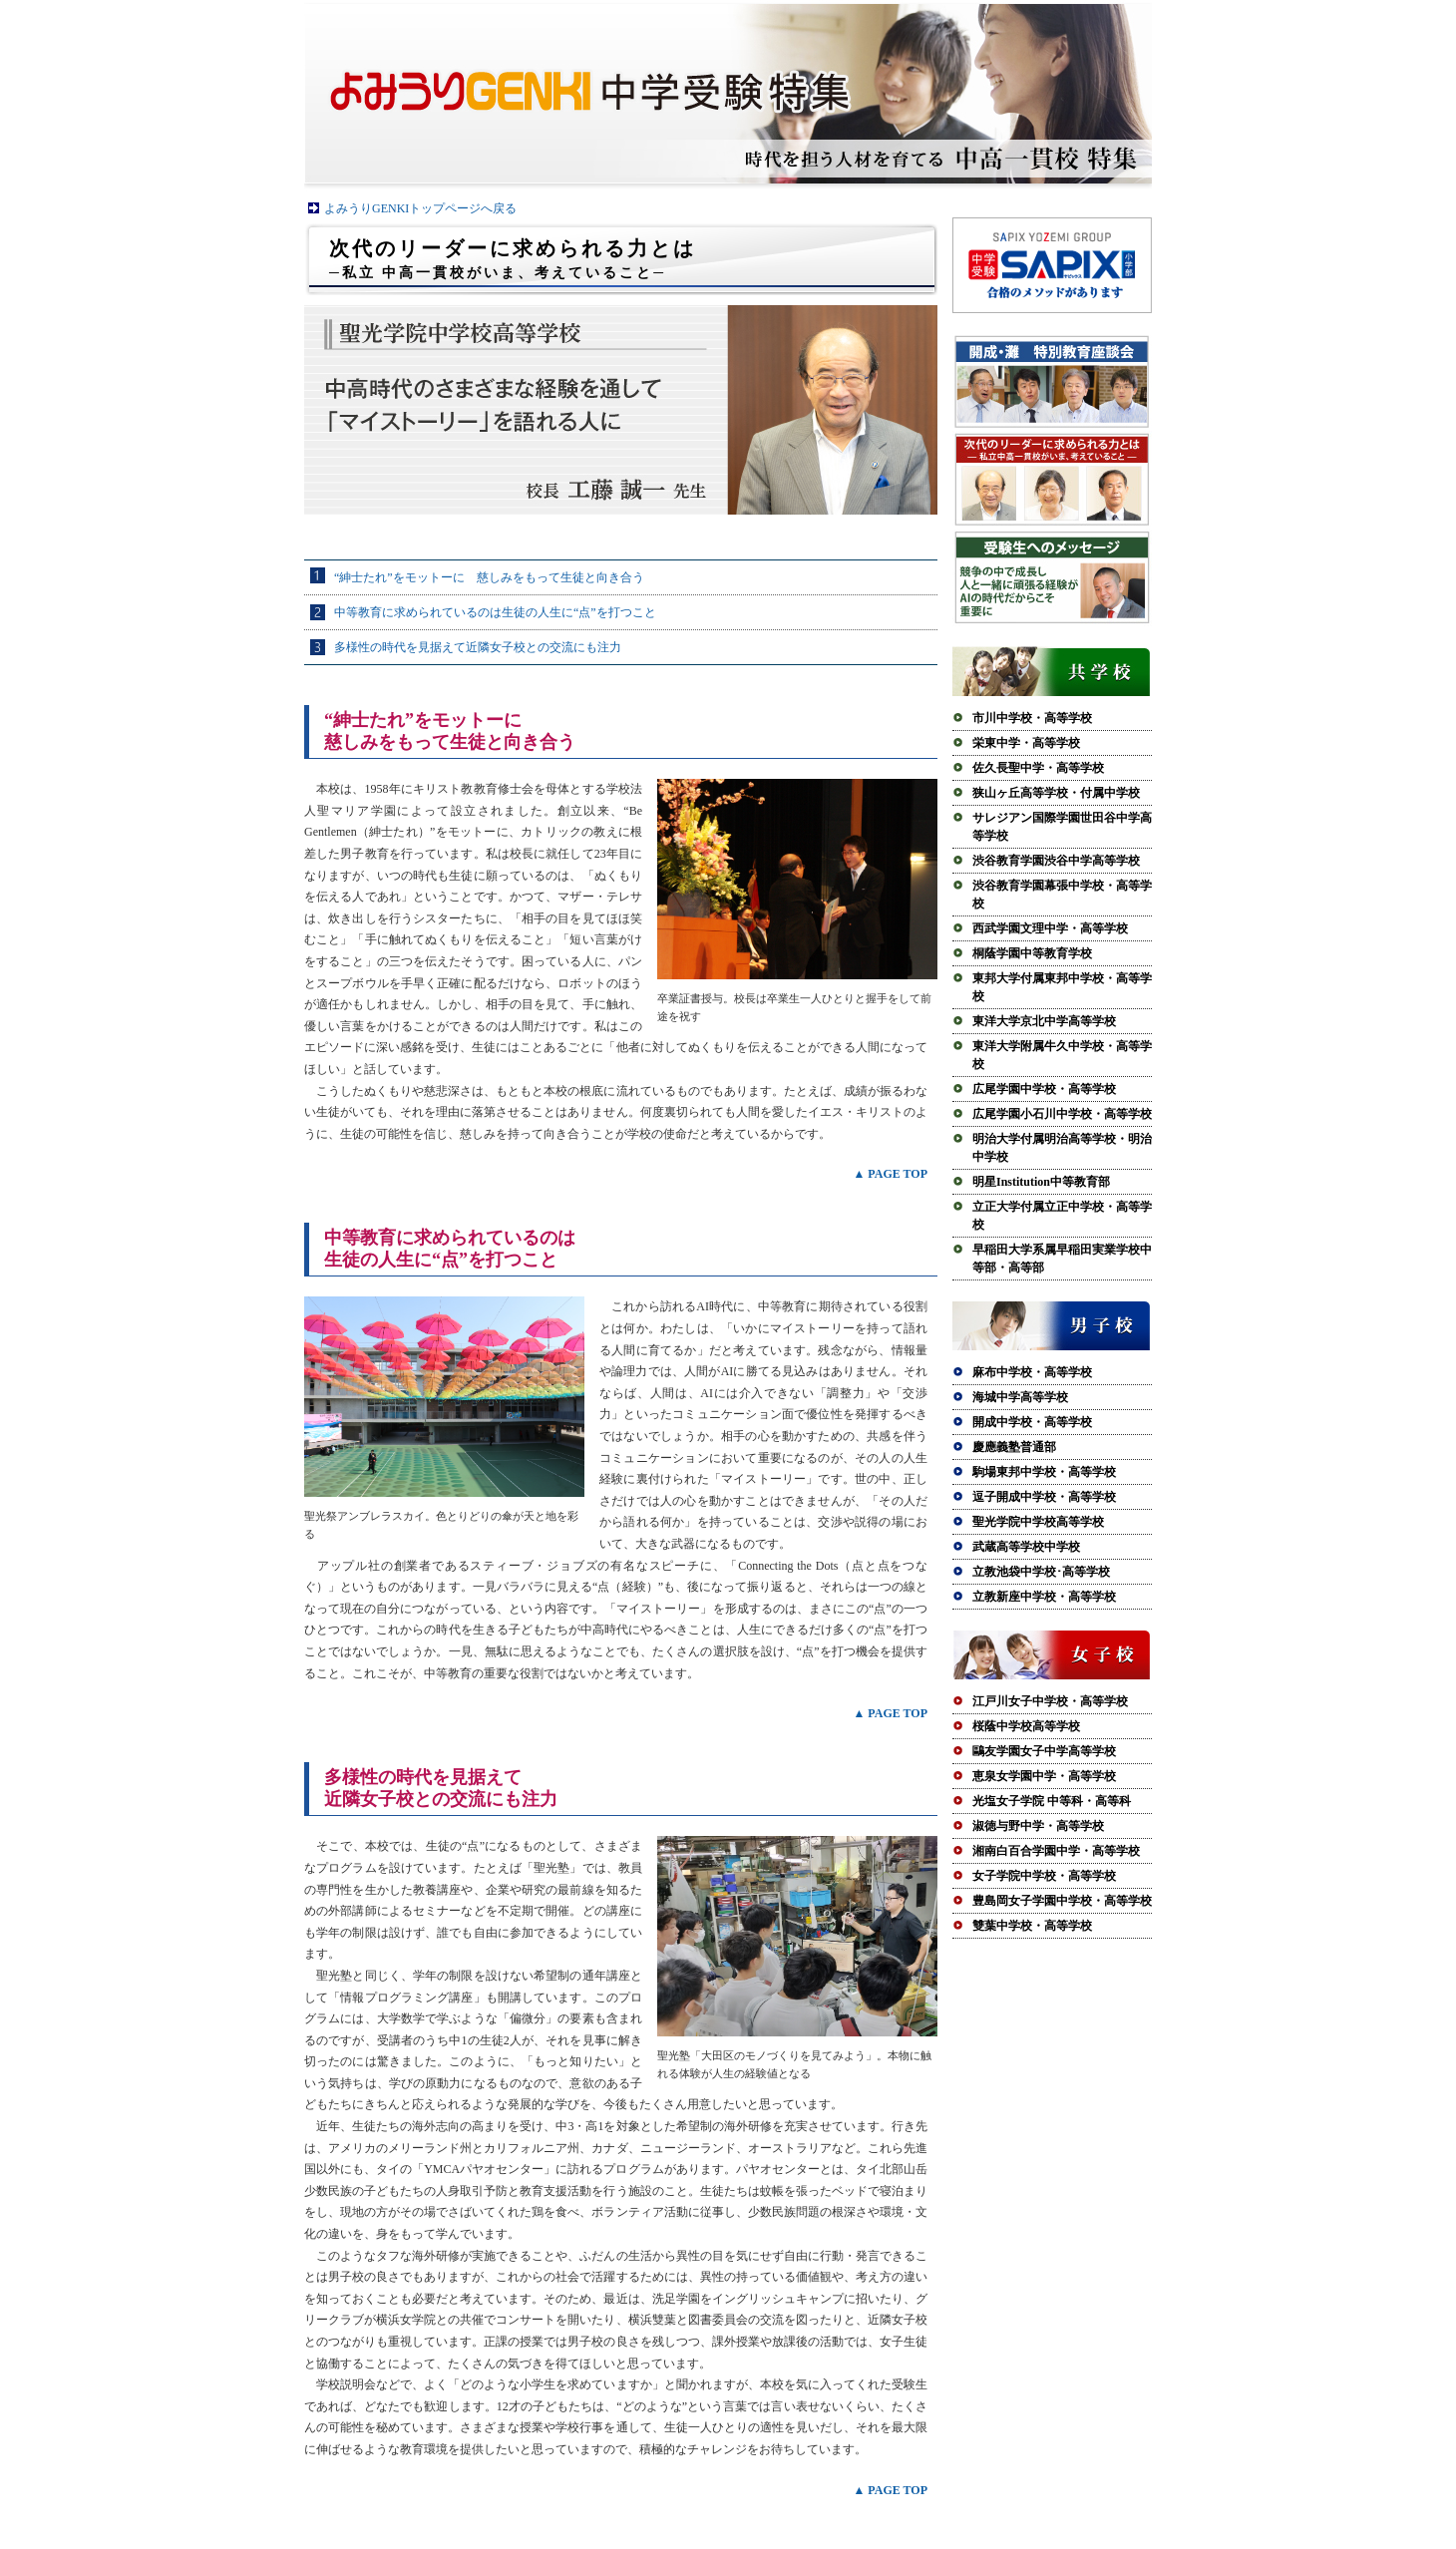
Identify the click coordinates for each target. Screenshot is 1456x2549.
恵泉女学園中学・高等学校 (1044, 1776)
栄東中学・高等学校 (1026, 743)
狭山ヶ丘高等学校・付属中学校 (1056, 793)
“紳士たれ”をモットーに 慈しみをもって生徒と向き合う (489, 577)
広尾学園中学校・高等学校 (1044, 1089)
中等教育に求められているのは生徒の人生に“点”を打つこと (495, 612)
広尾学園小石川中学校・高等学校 (1062, 1114)
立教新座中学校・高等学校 (1044, 1597)
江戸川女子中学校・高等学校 (1050, 1701)
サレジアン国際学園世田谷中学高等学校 (1062, 827)
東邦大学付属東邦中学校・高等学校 (1062, 987)
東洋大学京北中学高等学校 (1044, 1021)
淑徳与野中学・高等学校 (1038, 1826)
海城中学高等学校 (1020, 1397)
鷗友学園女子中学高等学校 (1044, 1751)
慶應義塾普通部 (1014, 1447)
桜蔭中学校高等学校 (1026, 1726)
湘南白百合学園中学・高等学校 (1056, 1851)
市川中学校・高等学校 (1032, 718)
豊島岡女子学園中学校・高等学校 (1062, 1901)
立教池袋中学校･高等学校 (1041, 1572)
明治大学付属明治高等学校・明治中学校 (1062, 1148)
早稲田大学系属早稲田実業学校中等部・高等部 (1062, 1258)
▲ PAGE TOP (890, 1174)
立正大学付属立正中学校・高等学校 (1062, 1216)
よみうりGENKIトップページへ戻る (420, 208)
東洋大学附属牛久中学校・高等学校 (1062, 1055)
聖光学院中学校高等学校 (1038, 1522)
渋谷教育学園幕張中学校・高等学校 (1062, 894)
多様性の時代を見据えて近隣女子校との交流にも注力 (477, 647)
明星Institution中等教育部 (1041, 1182)
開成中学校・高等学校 (1032, 1422)
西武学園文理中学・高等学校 (1050, 928)
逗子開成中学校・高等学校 (1044, 1497)
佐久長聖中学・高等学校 (1038, 768)
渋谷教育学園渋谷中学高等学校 (1056, 861)
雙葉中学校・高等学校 (1032, 1926)
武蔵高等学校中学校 (1026, 1547)
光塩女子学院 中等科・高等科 (1051, 1801)
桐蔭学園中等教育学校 (1032, 953)
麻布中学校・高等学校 (1032, 1372)
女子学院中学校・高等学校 (1044, 1876)
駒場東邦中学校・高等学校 (1044, 1472)
